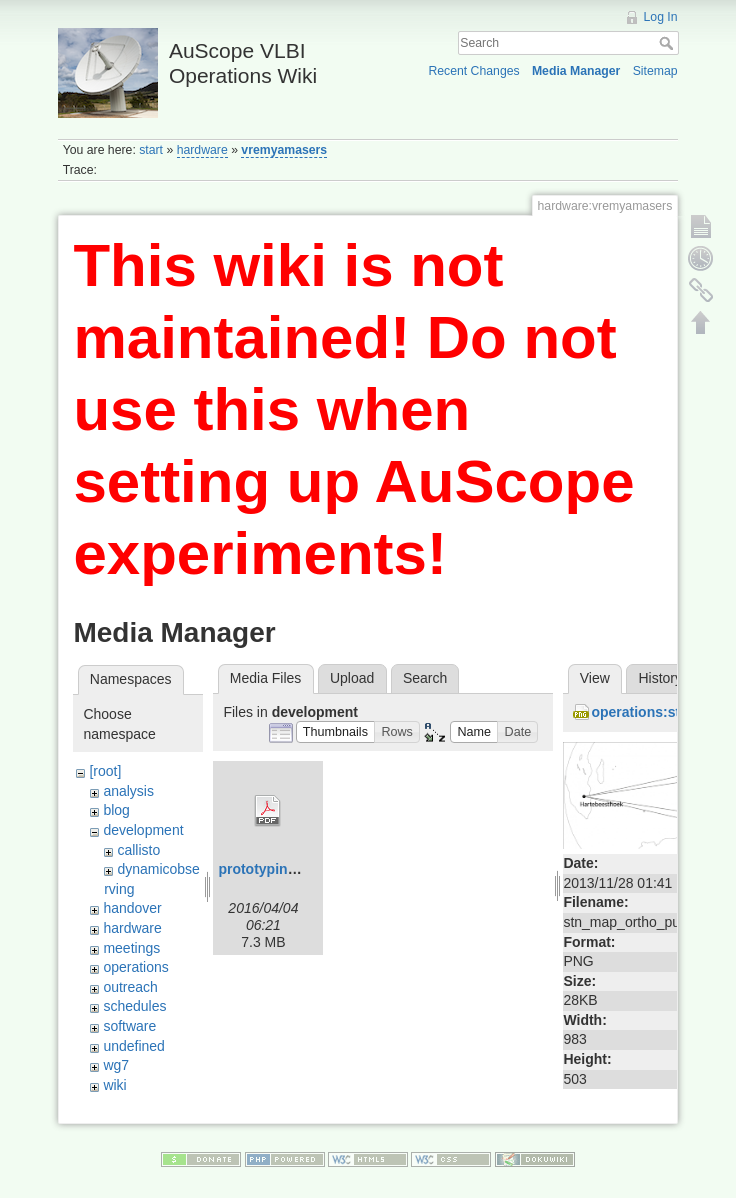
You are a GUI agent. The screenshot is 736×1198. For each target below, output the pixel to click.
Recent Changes (473, 71)
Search (668, 43)
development (143, 830)
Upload (352, 678)
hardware (202, 150)
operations (135, 967)
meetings (131, 948)
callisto (138, 850)
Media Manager (576, 71)
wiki (114, 1085)
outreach (130, 987)
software (129, 1026)
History (660, 678)
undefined (134, 1046)
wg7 (116, 1065)
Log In (661, 17)
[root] (105, 771)
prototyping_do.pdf (282, 869)
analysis (128, 791)
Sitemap (655, 71)
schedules (134, 1006)
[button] (336, 732)
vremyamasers (284, 150)
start (151, 150)
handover (132, 908)
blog (116, 810)
